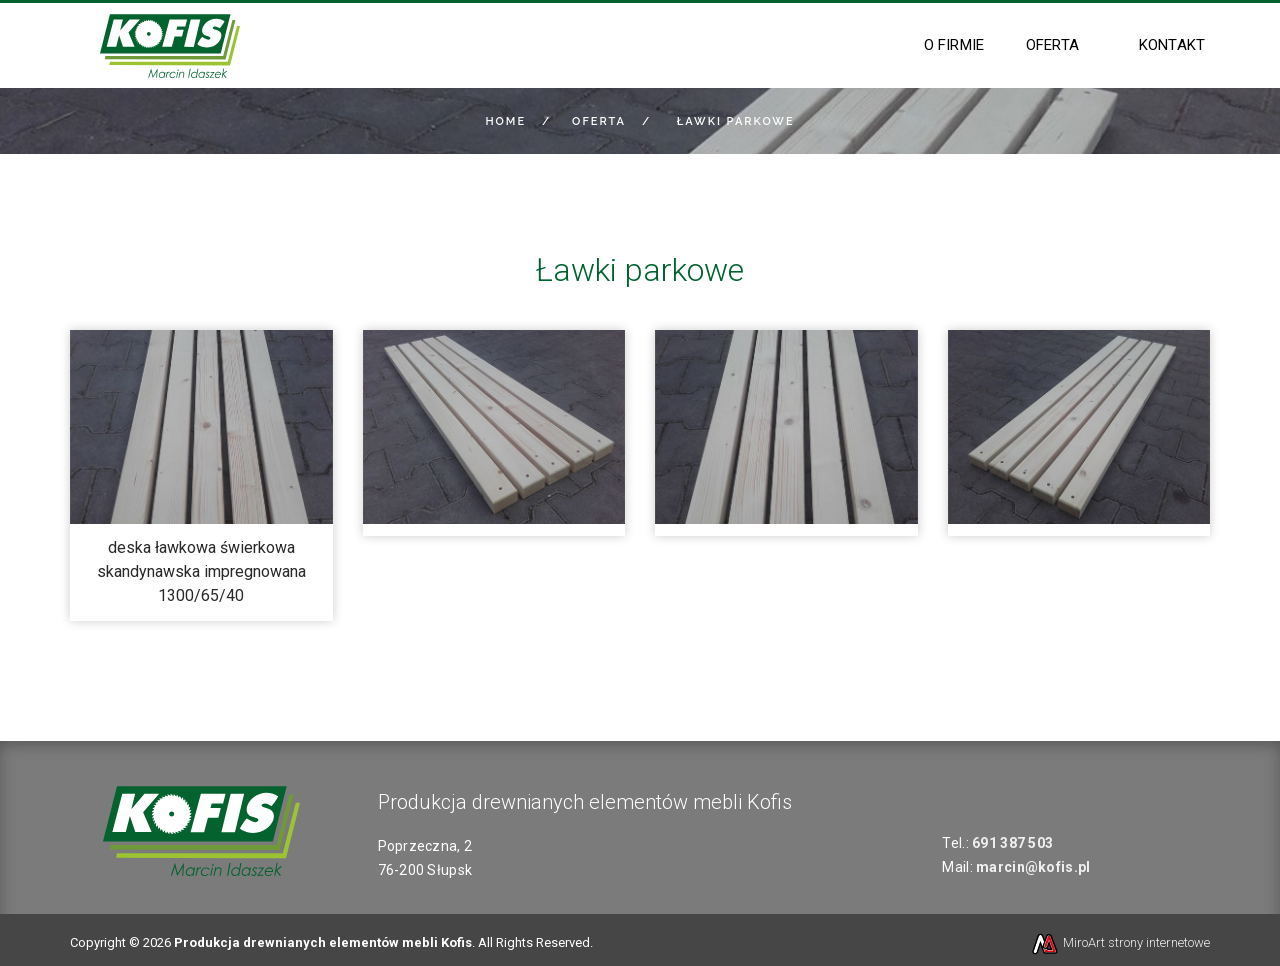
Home (505, 121)
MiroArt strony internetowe (1120, 942)
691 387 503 (1012, 843)
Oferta (1052, 45)
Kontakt (1172, 45)
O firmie (954, 45)
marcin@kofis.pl (1033, 867)
